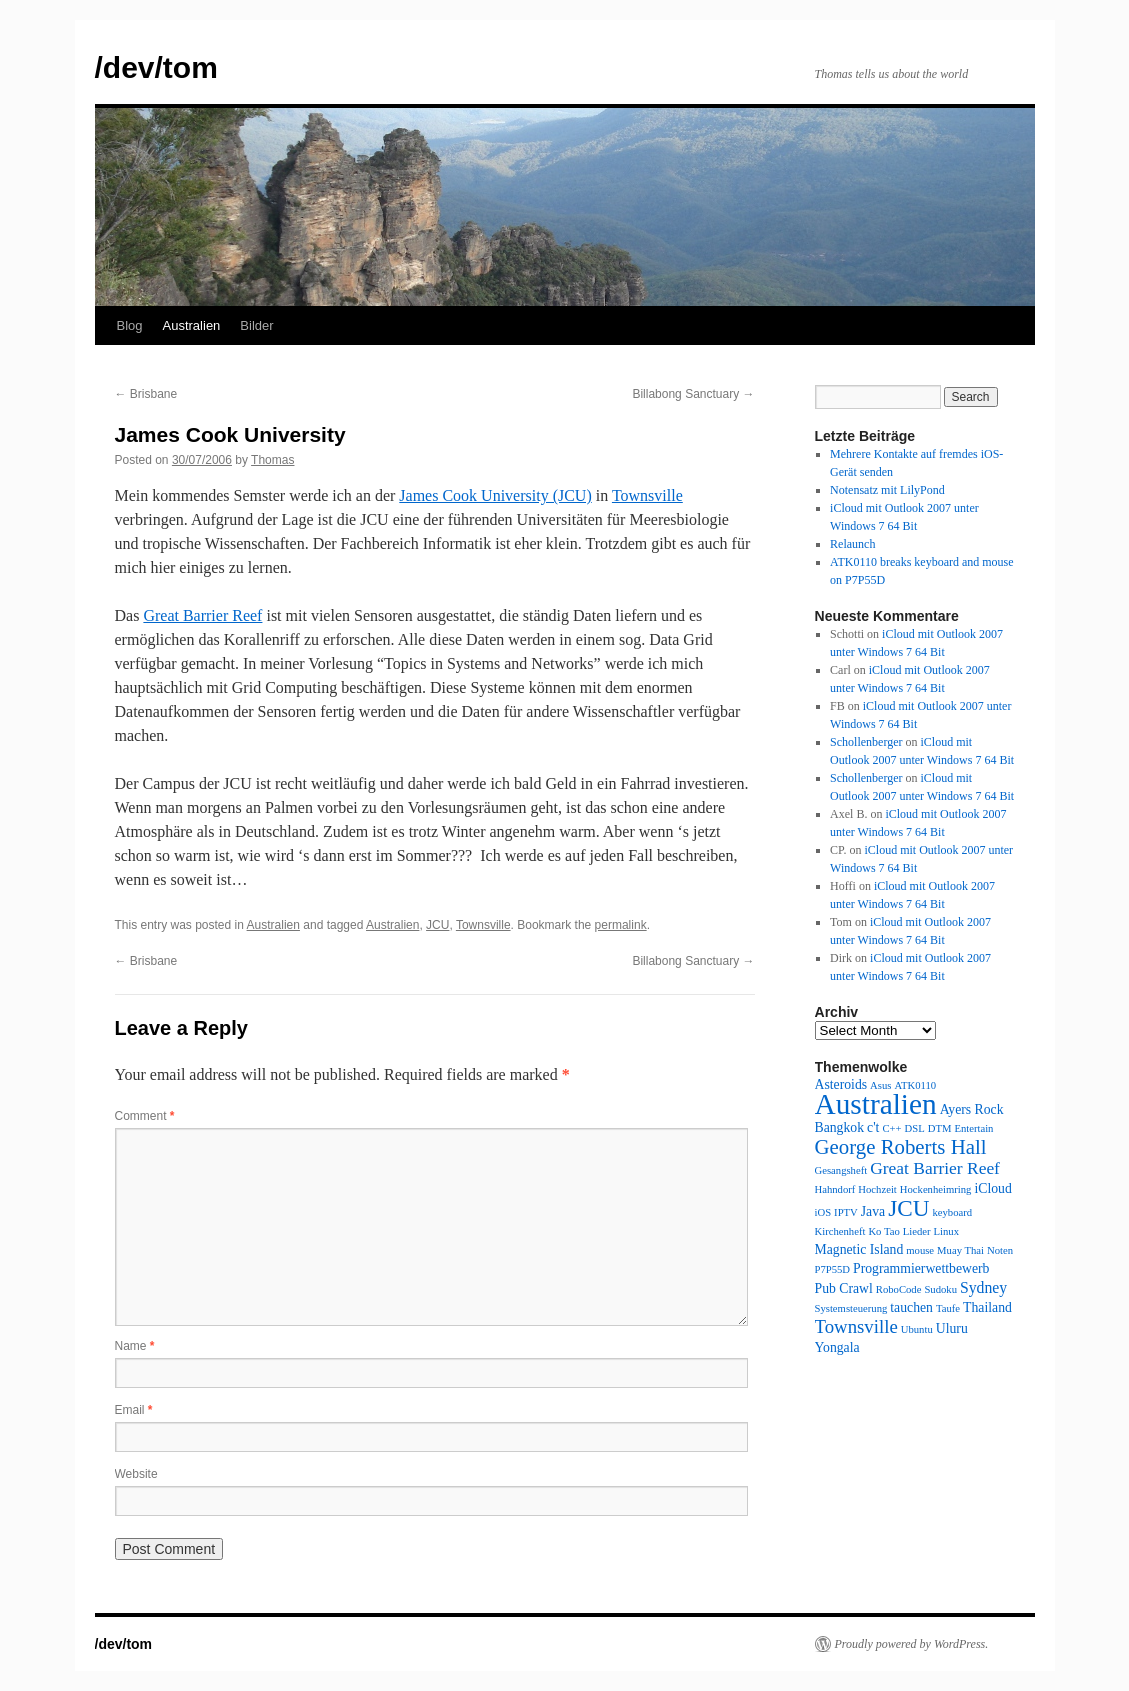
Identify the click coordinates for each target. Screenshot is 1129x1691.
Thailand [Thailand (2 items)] (987, 1307)
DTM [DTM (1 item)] (940, 1128)
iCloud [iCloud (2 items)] (992, 1188)
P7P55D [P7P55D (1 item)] (833, 1269)
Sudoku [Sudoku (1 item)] (940, 1289)
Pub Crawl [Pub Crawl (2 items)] (844, 1288)
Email (134, 1410)
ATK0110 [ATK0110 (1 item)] (915, 1085)
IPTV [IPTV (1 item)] (846, 1212)
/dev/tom (156, 67)
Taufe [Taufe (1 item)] (948, 1308)
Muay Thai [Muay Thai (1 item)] (960, 1250)
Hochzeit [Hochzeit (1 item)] (877, 1189)
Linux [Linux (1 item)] (946, 1231)
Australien (192, 325)
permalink (621, 925)
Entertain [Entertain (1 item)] (973, 1128)
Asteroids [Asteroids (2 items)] (841, 1084)
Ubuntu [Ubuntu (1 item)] (917, 1329)
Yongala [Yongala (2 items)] (837, 1347)
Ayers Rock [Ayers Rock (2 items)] (972, 1109)
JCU (437, 925)
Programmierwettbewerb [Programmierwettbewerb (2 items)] (921, 1268)
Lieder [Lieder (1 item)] (917, 1231)
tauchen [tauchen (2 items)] (911, 1307)
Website (136, 1474)
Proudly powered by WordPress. (912, 1644)
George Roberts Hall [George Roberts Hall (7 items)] (901, 1147)
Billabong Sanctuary (693, 394)
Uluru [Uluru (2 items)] (952, 1328)
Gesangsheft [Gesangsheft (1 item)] (841, 1170)
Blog (130, 325)
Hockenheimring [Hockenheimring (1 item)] (936, 1189)
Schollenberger (866, 742)
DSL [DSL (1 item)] (915, 1128)
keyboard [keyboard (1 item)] (952, 1212)
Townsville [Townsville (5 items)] (856, 1326)
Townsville (647, 495)
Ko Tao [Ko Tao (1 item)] (883, 1231)
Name (135, 1346)
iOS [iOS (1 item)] (823, 1212)
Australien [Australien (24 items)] (876, 1104)
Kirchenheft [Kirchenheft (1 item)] (840, 1231)
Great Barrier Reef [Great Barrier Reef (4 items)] (935, 1168)
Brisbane (146, 394)
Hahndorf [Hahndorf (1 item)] (835, 1189)
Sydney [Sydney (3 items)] (983, 1287)
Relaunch (852, 544)
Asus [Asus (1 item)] (880, 1085)
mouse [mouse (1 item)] (920, 1250)
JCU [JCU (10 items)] (908, 1208)
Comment (145, 1116)
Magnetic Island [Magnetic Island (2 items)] (859, 1249)
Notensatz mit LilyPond (887, 490)
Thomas (272, 460)
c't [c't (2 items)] (873, 1127)
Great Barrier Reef (202, 615)
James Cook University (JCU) (495, 495)
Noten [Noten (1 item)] (1000, 1250)
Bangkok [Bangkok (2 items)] (840, 1127)
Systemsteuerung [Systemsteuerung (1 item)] (851, 1308)
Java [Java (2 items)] (873, 1211)
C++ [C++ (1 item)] (891, 1128)
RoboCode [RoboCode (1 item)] (899, 1289)
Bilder (256, 325)
